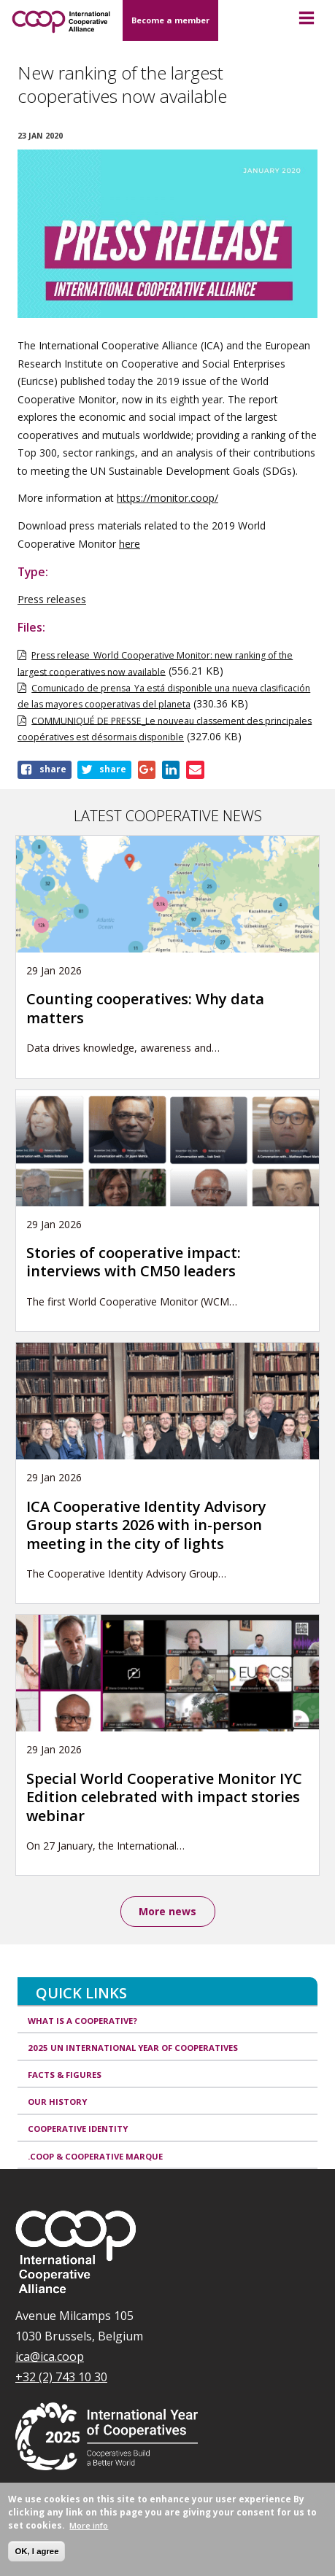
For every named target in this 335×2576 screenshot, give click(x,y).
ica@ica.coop (49, 2356)
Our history (57, 2101)
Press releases (52, 599)
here (129, 544)
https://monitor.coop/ (167, 498)
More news (167, 1911)
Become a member (170, 20)
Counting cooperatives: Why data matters (145, 1008)
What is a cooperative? (82, 2020)
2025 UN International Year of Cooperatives (133, 2047)
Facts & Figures (64, 2074)
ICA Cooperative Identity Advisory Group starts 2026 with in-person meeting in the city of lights (146, 1525)
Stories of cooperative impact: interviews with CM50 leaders (133, 1262)
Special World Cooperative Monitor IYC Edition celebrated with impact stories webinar (164, 1797)
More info (88, 2525)
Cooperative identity (78, 2128)
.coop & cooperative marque (95, 2156)
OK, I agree (36, 2551)
